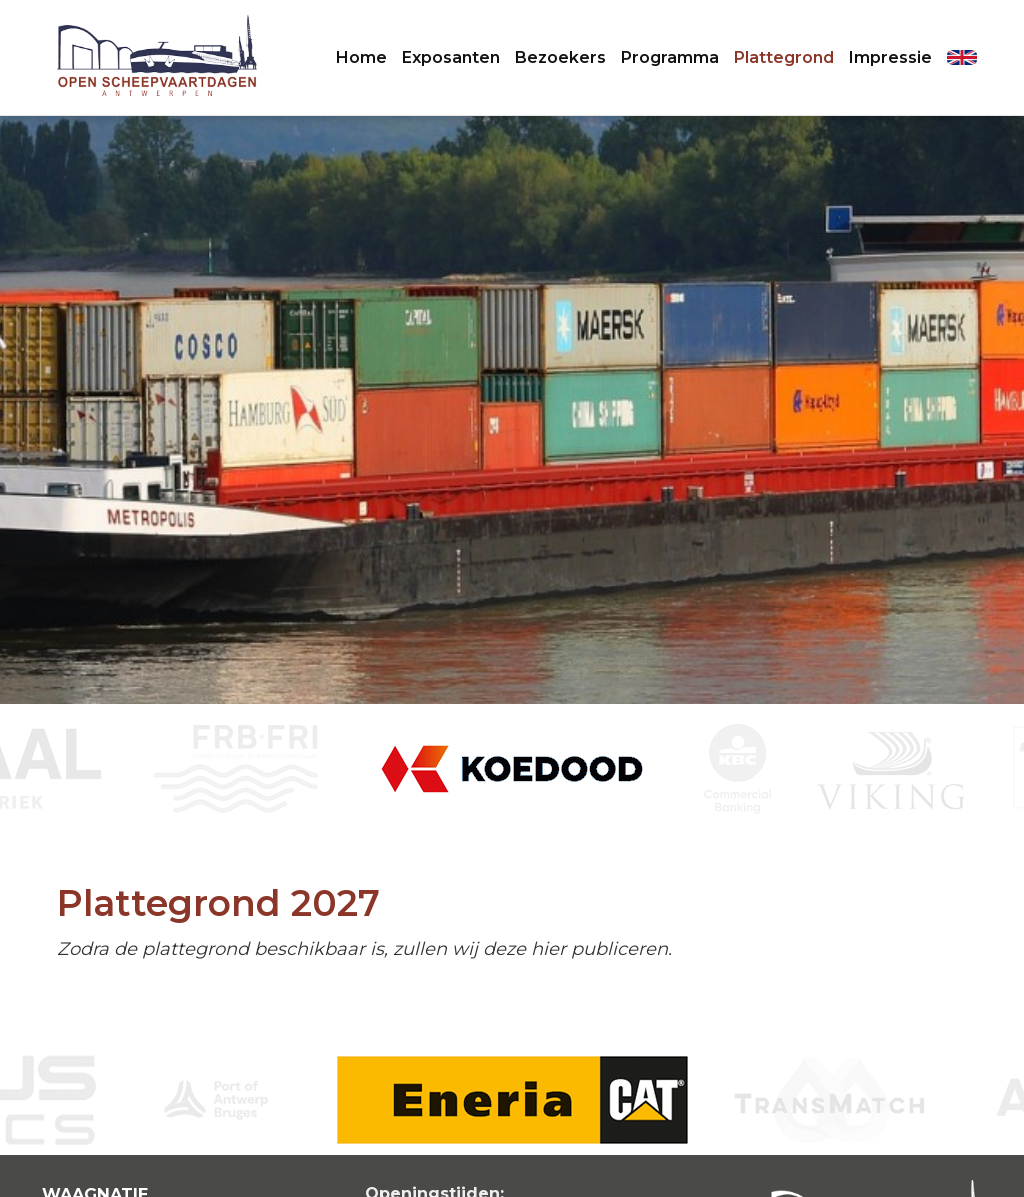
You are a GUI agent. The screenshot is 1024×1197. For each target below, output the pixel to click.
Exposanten (451, 57)
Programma (670, 57)
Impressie (890, 57)
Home (361, 57)
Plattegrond (784, 57)
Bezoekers (560, 57)
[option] (512, 769)
